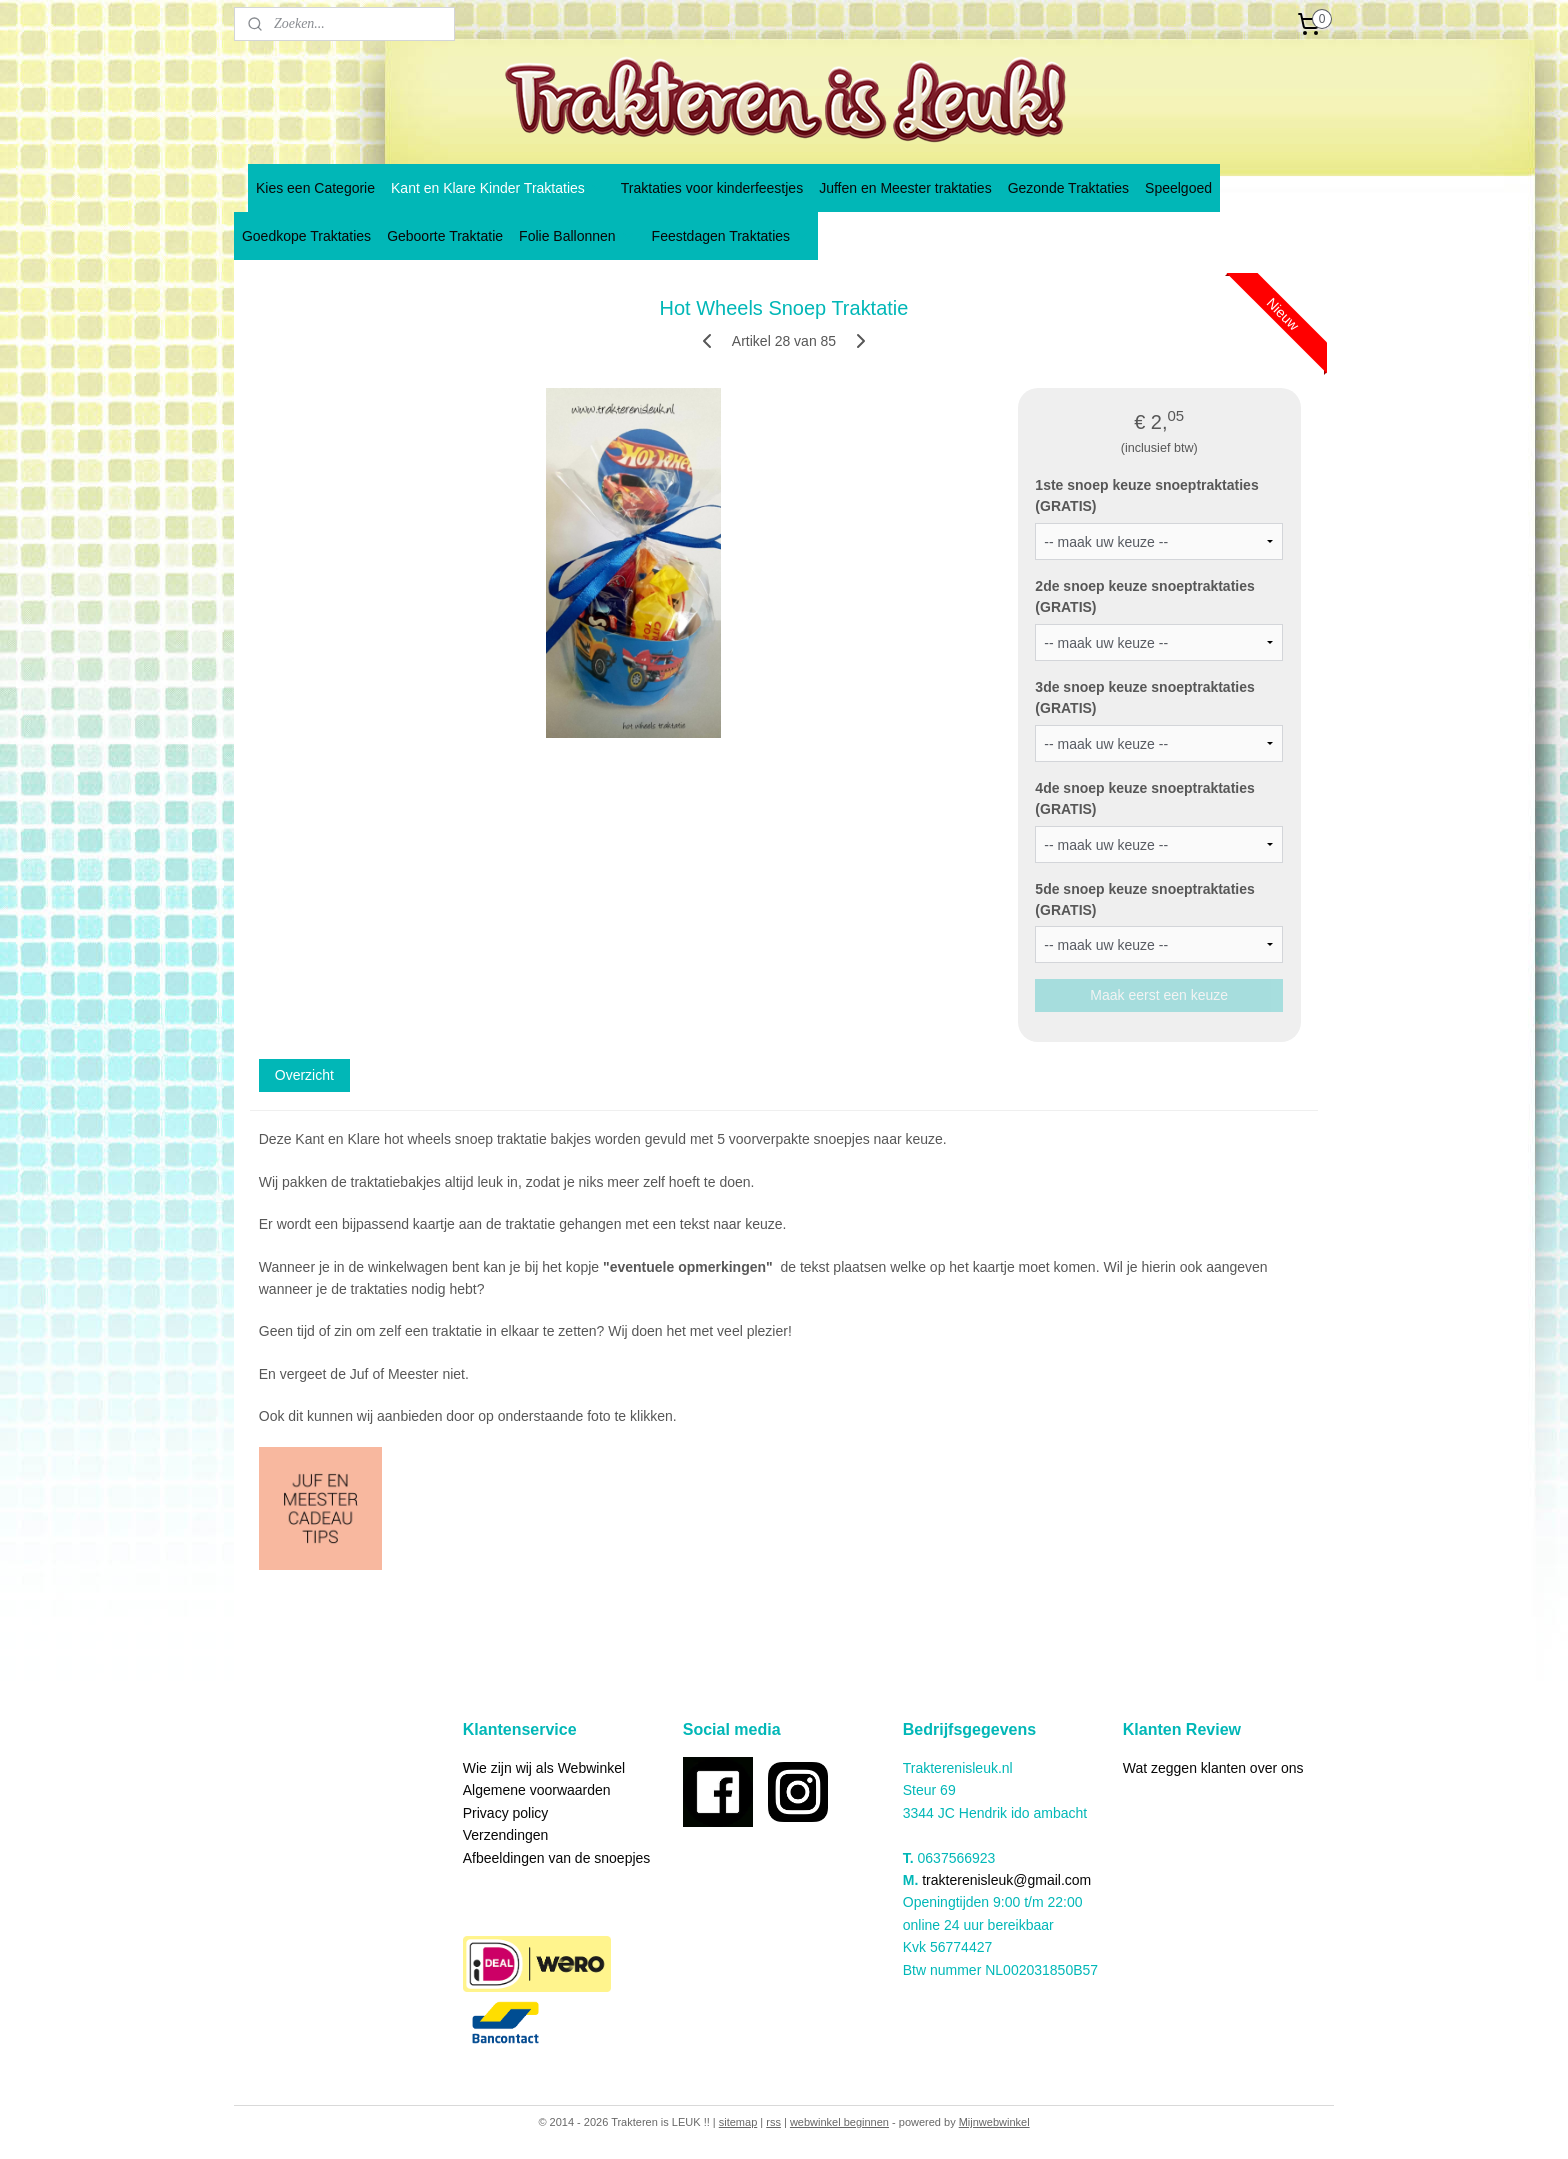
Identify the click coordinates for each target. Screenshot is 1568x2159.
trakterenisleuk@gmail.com (1006, 1880)
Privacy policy (506, 1813)
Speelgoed (1178, 188)
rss (773, 2122)
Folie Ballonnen (577, 236)
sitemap (738, 2122)
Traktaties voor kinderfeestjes (712, 188)
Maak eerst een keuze (1159, 995)
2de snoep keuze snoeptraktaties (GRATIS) (1144, 596)
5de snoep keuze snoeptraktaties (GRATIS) (1144, 899)
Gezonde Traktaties (1068, 188)
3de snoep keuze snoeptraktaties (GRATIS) (1144, 697)
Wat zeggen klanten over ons (1213, 1768)
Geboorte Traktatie (445, 236)
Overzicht (304, 1075)
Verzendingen (506, 1835)
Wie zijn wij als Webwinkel (544, 1768)
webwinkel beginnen (839, 2122)
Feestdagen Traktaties (731, 236)
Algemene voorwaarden (537, 1790)
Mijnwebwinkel (994, 2122)
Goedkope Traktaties (306, 236)
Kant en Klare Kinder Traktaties (498, 188)
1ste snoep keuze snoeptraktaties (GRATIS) (1146, 495)
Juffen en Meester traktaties (905, 188)
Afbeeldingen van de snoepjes (557, 1858)
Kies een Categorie (315, 188)
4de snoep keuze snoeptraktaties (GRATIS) (1144, 798)
